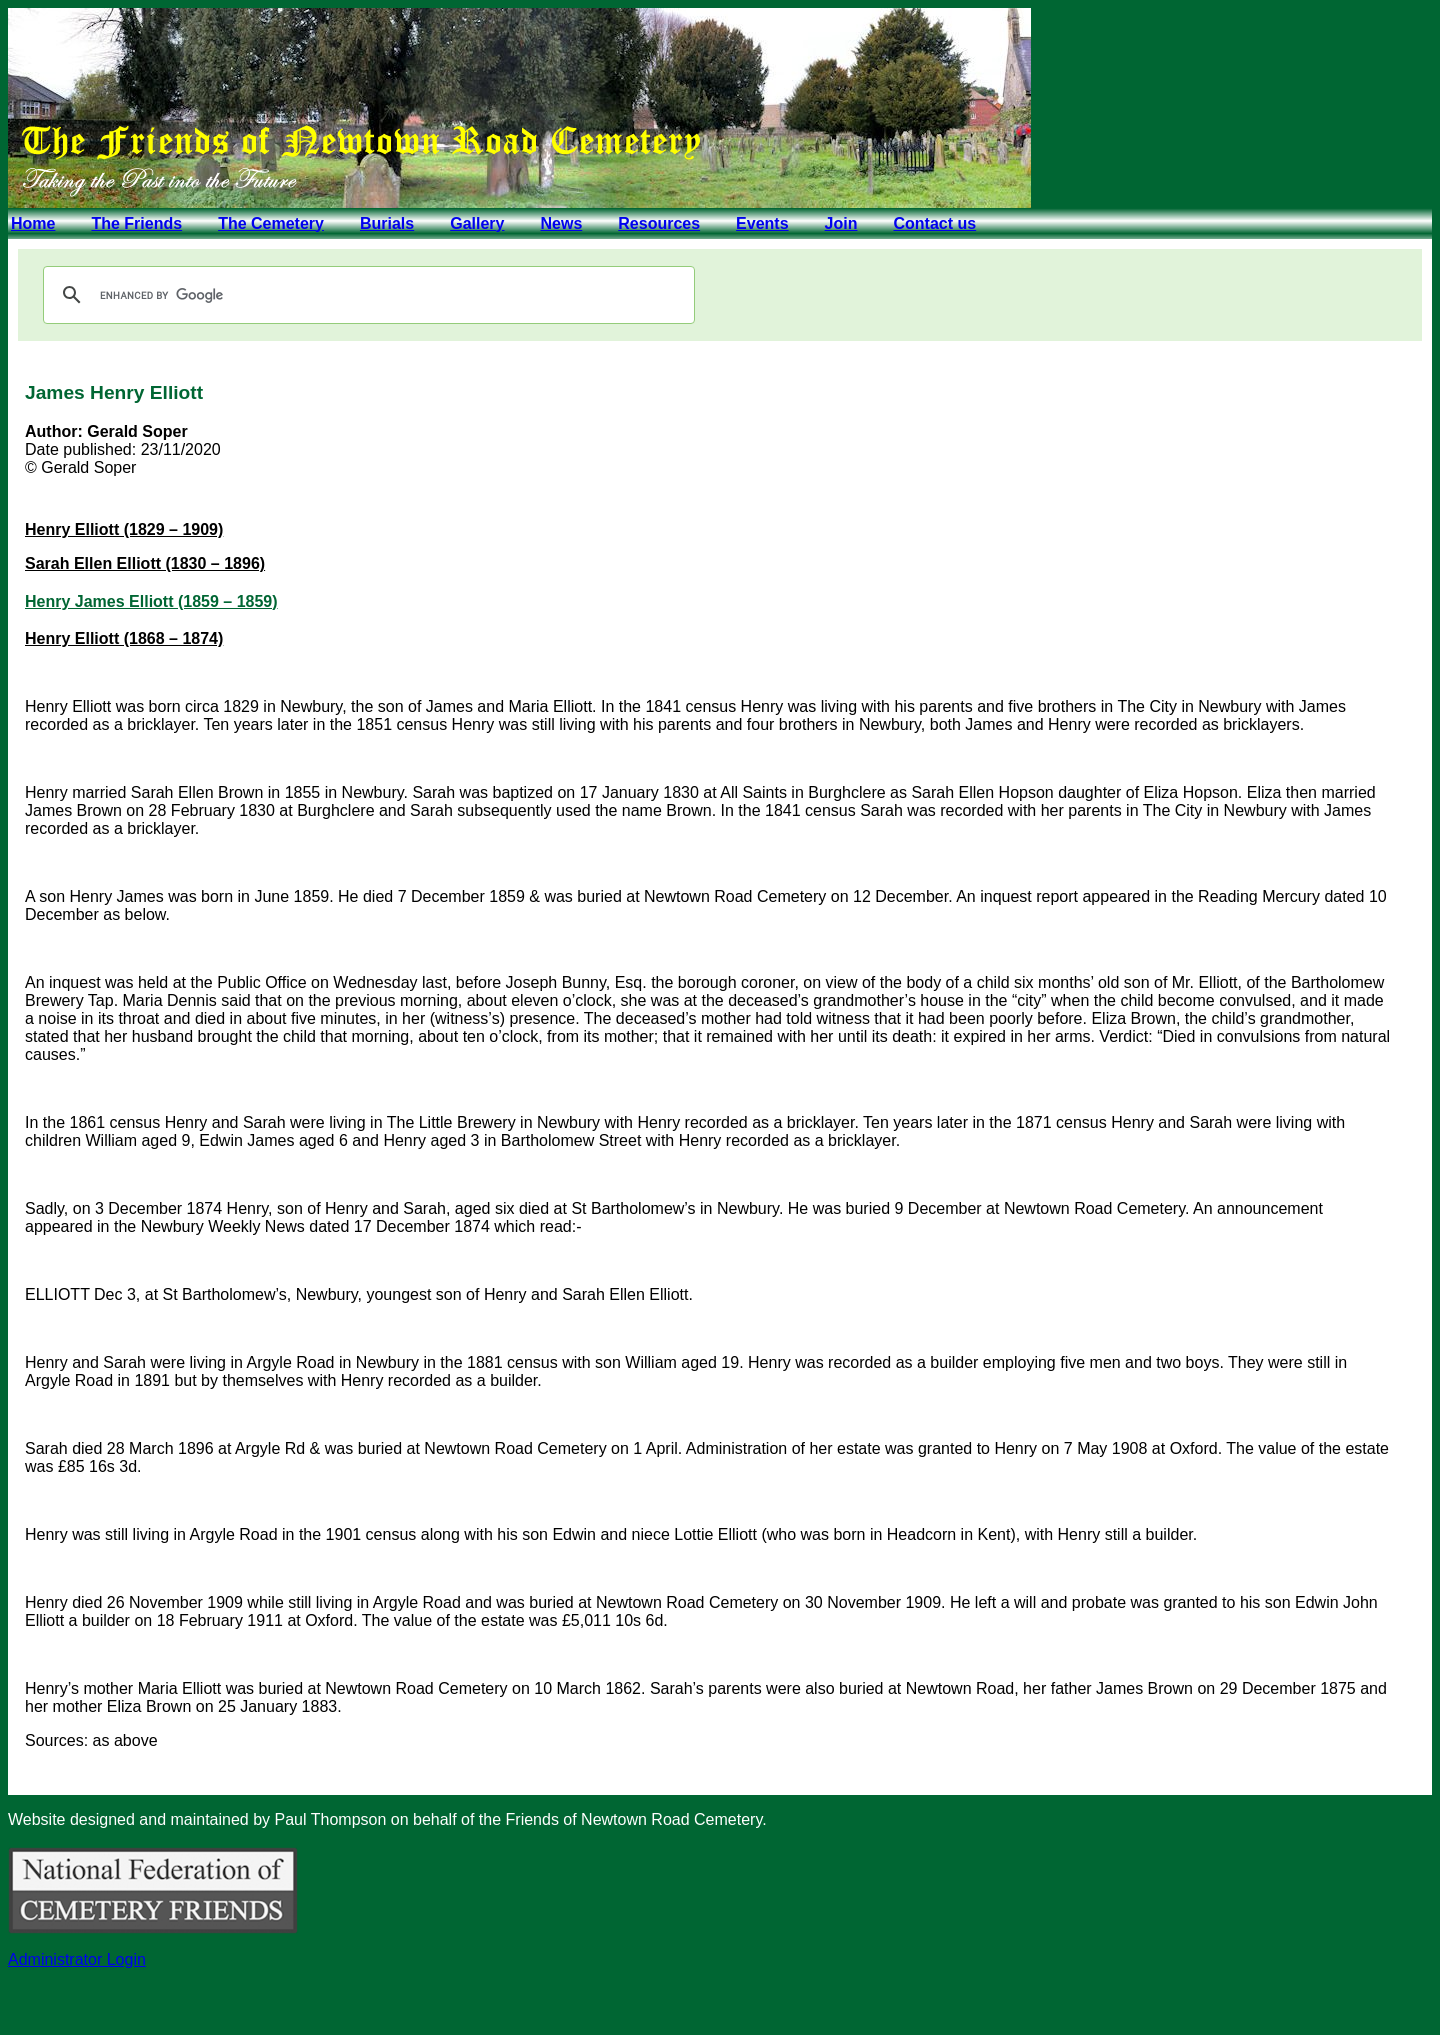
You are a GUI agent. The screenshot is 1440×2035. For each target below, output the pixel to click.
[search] (366, 295)
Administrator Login (77, 1959)
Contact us (934, 223)
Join (841, 223)
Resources (659, 223)
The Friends (136, 223)
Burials (387, 223)
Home (33, 223)
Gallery (477, 223)
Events (762, 223)
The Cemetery (271, 223)
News (561, 223)
